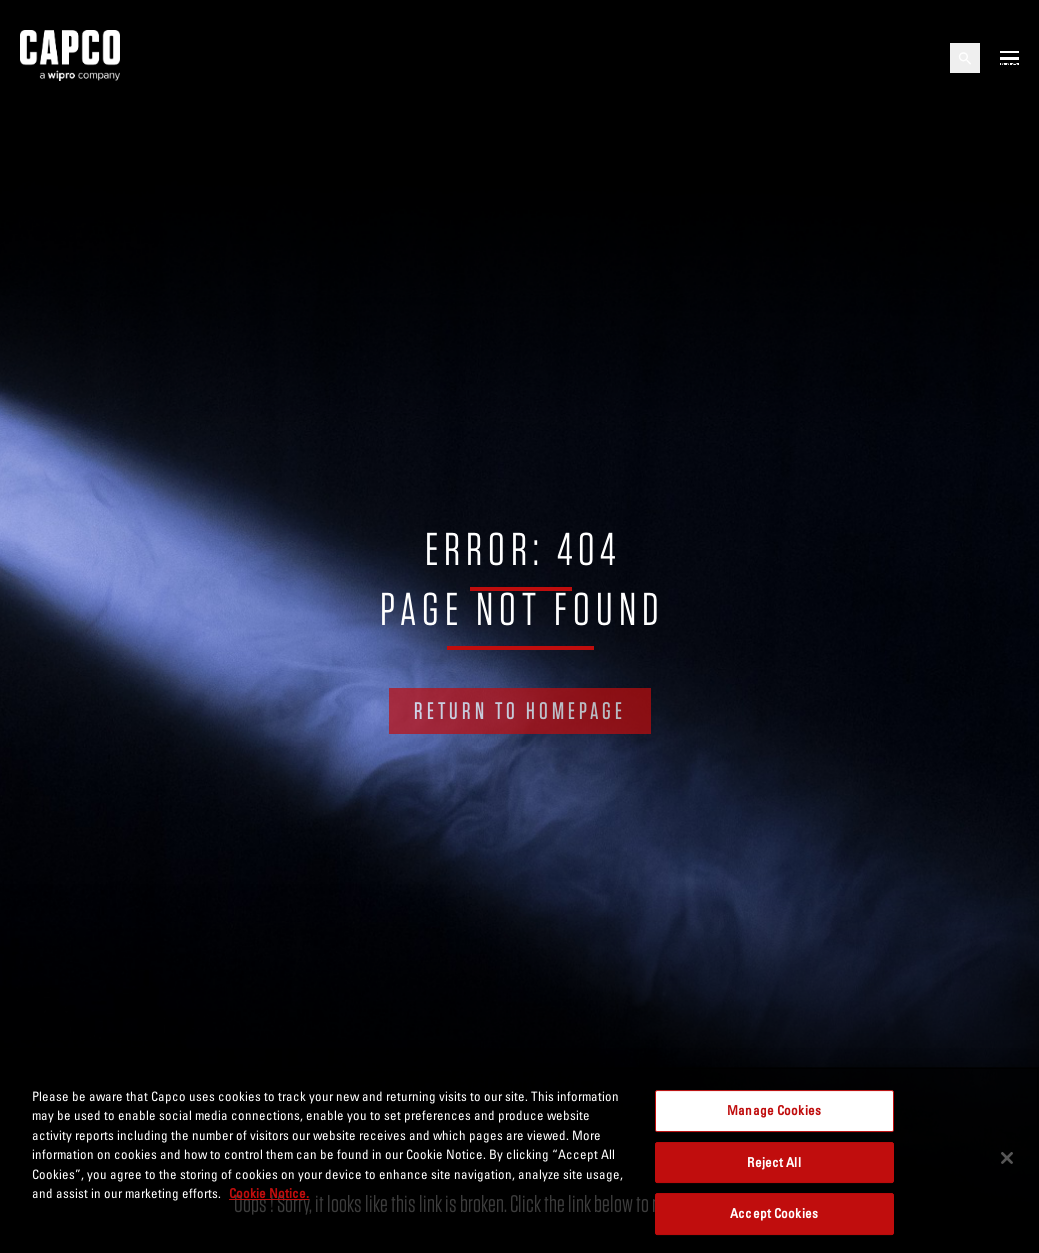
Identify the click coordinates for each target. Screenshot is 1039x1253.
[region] (519, 1160)
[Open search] (965, 58)
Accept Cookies (774, 1213)
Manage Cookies (774, 1110)
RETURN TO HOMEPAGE (520, 710)
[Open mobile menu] (1009, 58)
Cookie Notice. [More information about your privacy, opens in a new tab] (269, 1193)
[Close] (1007, 1158)
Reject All (773, 1162)
